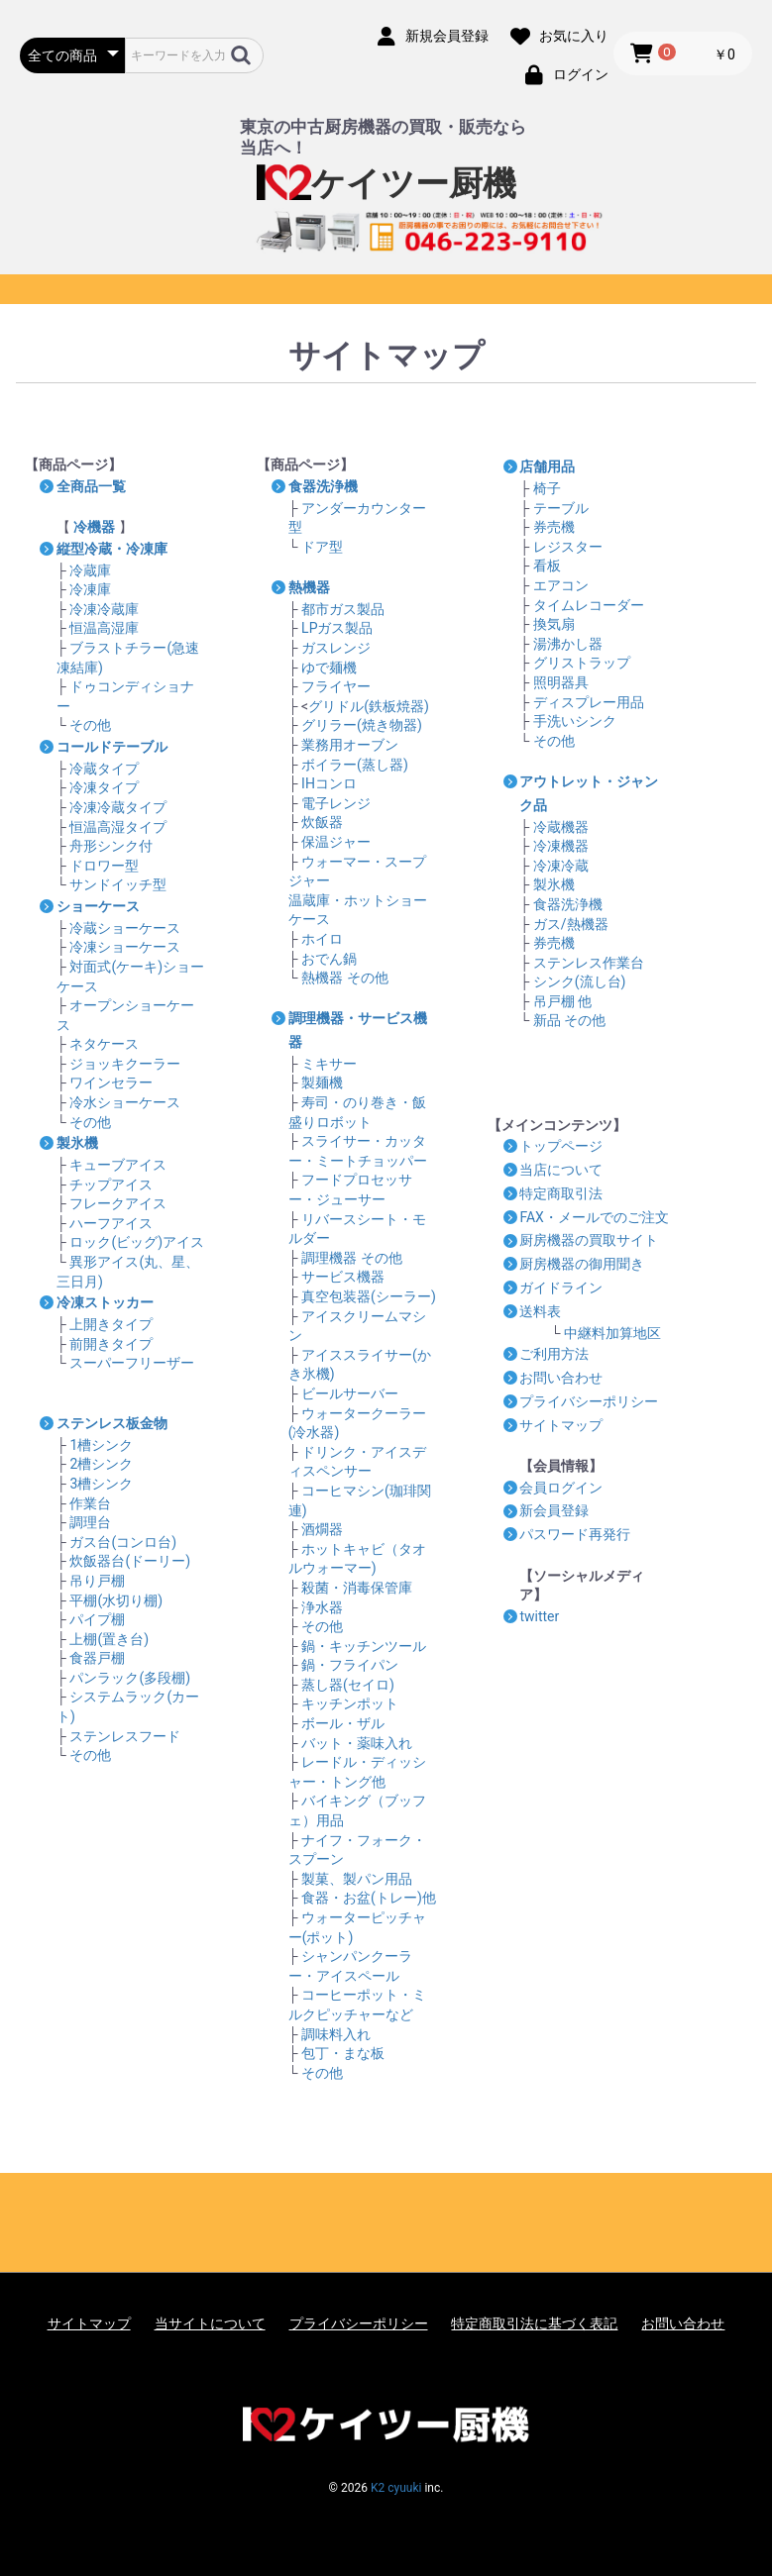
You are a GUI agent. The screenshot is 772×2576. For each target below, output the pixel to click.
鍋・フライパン (349, 1665)
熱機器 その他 (344, 977)
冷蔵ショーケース (124, 928)
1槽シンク (101, 1445)
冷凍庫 (90, 589)
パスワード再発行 (574, 1534)
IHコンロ (329, 783)
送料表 (540, 1311)
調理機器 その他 (351, 1258)
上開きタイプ (111, 1324)
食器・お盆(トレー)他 (368, 1898)
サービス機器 (343, 1277)
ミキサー (329, 1064)
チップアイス (111, 1184)
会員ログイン (561, 1487)
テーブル (561, 508)
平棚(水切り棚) (116, 1600)
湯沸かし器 (568, 644)
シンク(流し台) (579, 981)
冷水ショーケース (124, 1102)
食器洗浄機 (568, 904)
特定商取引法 (561, 1193)
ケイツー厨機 (386, 183)
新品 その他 (569, 1020)
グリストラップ (581, 662)
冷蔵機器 (561, 827)
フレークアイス (117, 1203)
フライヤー (336, 686)
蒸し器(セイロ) (347, 1685)
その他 (90, 725)
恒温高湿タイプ (117, 827)
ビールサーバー (349, 1393)
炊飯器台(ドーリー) (129, 1561)
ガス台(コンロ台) (122, 1542)
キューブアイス (117, 1165)
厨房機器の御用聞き (581, 1264)
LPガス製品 (337, 628)
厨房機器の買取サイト (588, 1240)
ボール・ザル (343, 1723)
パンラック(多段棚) (129, 1678)
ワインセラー (111, 1082)
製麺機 (322, 1082)
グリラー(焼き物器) (361, 725)
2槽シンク (101, 1464)
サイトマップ (561, 1425)
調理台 (90, 1522)
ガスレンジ (336, 648)
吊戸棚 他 (562, 1001)
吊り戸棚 (97, 1581)
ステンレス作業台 (588, 963)
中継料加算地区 (612, 1333)
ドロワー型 (104, 866)
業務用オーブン (349, 745)
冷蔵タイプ (104, 768)
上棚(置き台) (109, 1639)
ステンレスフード (124, 1736)
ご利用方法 (554, 1354)
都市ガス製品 (343, 609)
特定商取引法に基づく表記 (534, 2323)
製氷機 (554, 884)
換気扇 (554, 624)
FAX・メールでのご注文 (594, 1217)
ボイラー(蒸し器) (354, 765)
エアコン (561, 585)
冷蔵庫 (90, 570)
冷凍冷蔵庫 (104, 609)
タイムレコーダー (588, 605)
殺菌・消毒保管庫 (356, 1588)
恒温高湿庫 (104, 628)
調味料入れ (336, 2034)
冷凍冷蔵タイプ (117, 807)
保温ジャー (336, 842)
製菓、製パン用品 (356, 1879)
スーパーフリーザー (131, 1363)
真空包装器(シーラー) (368, 1296)
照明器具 (561, 682)
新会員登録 (554, 1510)
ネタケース (104, 1044)
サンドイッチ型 (117, 884)
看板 (547, 565)
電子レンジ (336, 803)
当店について (561, 1170)
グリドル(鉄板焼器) (368, 706)
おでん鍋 (329, 959)
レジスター (568, 547)
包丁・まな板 (343, 2053)
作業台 (90, 1503)
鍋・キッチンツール (363, 1646)
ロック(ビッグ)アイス (136, 1242)
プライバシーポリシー (588, 1401)
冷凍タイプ (104, 787)
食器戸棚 (97, 1658)
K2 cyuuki (396, 2488)
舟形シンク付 (111, 846)
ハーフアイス (111, 1223)
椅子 (547, 488)
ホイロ (322, 939)
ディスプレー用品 (588, 702)
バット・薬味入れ (356, 1743)
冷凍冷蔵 (561, 866)
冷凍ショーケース (124, 947)
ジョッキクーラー (124, 1064)
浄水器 (322, 1607)
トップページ (561, 1146)
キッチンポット (349, 1703)
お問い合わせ (561, 1378)
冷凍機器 (561, 846)
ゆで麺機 (329, 667)
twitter (539, 1616)
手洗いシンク (574, 721)
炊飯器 (322, 822)
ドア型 (322, 547)
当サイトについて (210, 2323)
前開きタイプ (111, 1344)
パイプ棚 (97, 1619)
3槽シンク (101, 1484)
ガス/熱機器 (570, 924)
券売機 (554, 527)
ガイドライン (561, 1287)
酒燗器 (322, 1529)
